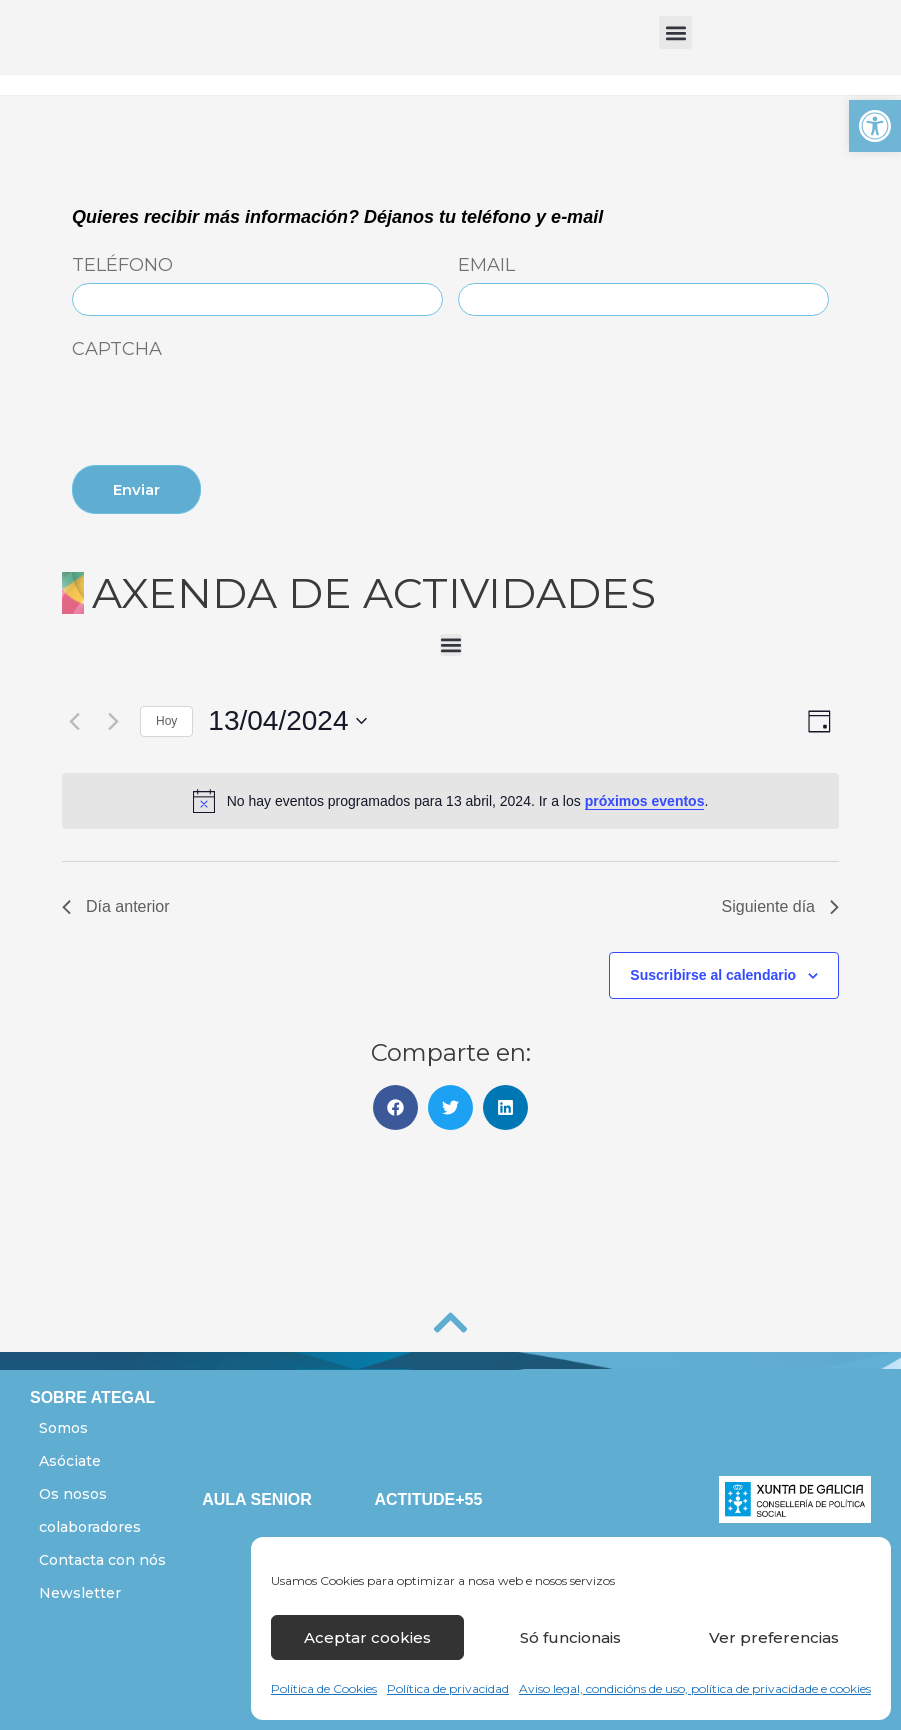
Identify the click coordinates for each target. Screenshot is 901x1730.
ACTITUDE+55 (428, 1499)
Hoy (166, 721)
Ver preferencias (774, 1637)
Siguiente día (780, 906)
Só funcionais (570, 1637)
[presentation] (224, 404)
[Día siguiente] (113, 721)
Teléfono (122, 266)
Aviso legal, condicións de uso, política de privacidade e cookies (695, 1688)
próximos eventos (645, 801)
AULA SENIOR (257, 1499)
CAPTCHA (117, 350)
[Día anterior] (74, 721)
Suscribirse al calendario (713, 975)
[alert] (450, 801)
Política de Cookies (324, 1688)
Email (486, 266)
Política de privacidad (448, 1688)
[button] (875, 126)
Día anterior (116, 906)
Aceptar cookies (367, 1637)
